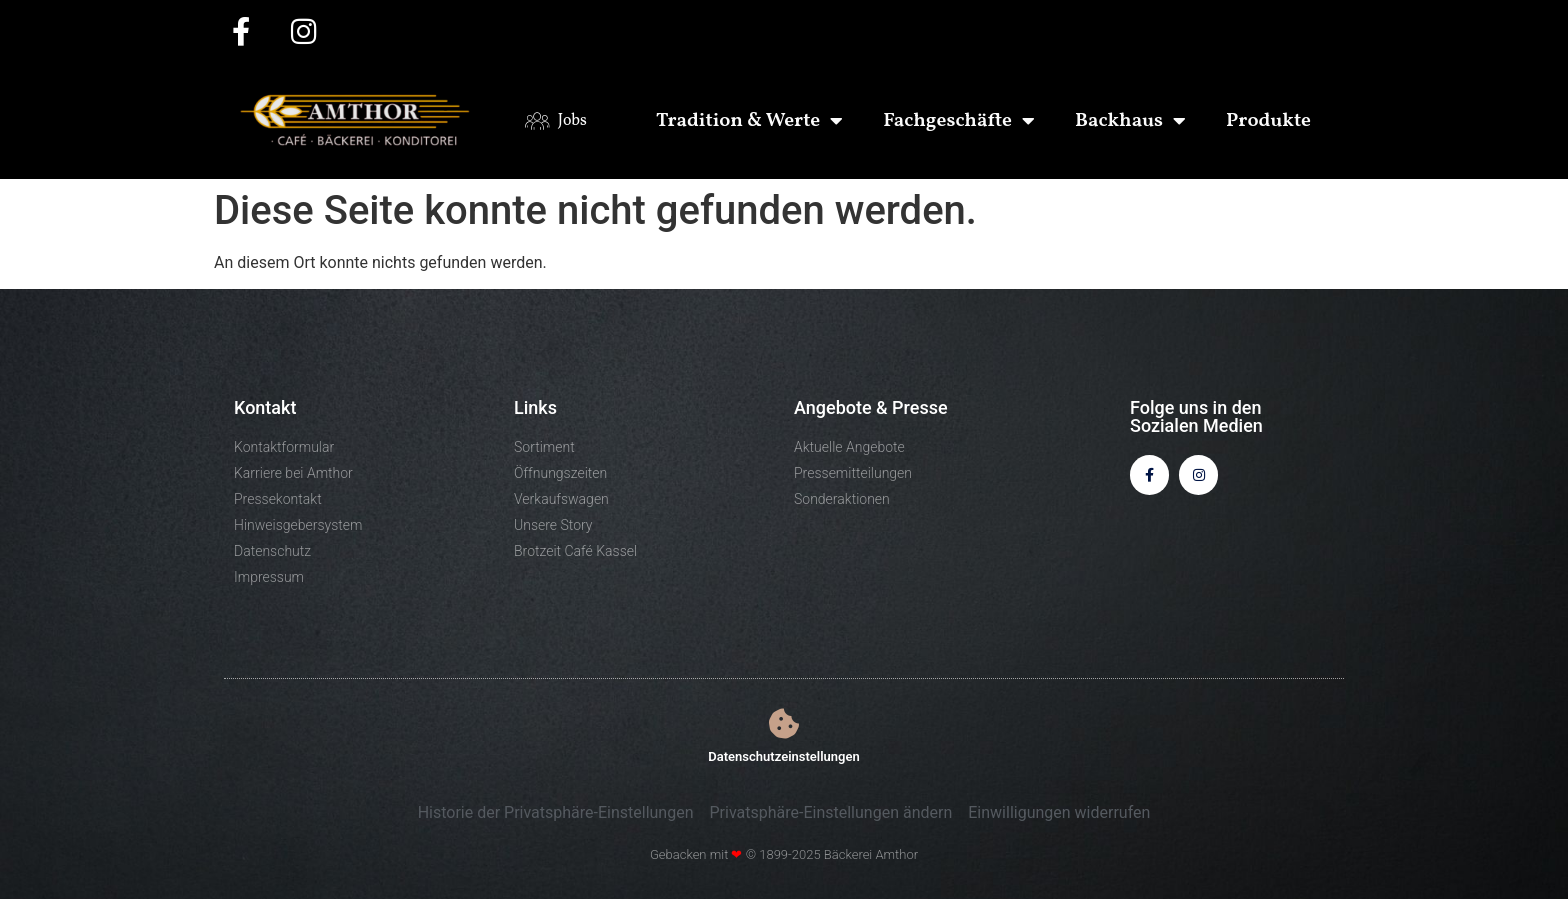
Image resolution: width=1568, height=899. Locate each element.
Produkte (1268, 121)
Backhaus (1130, 121)
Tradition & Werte (749, 121)
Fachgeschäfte (959, 121)
